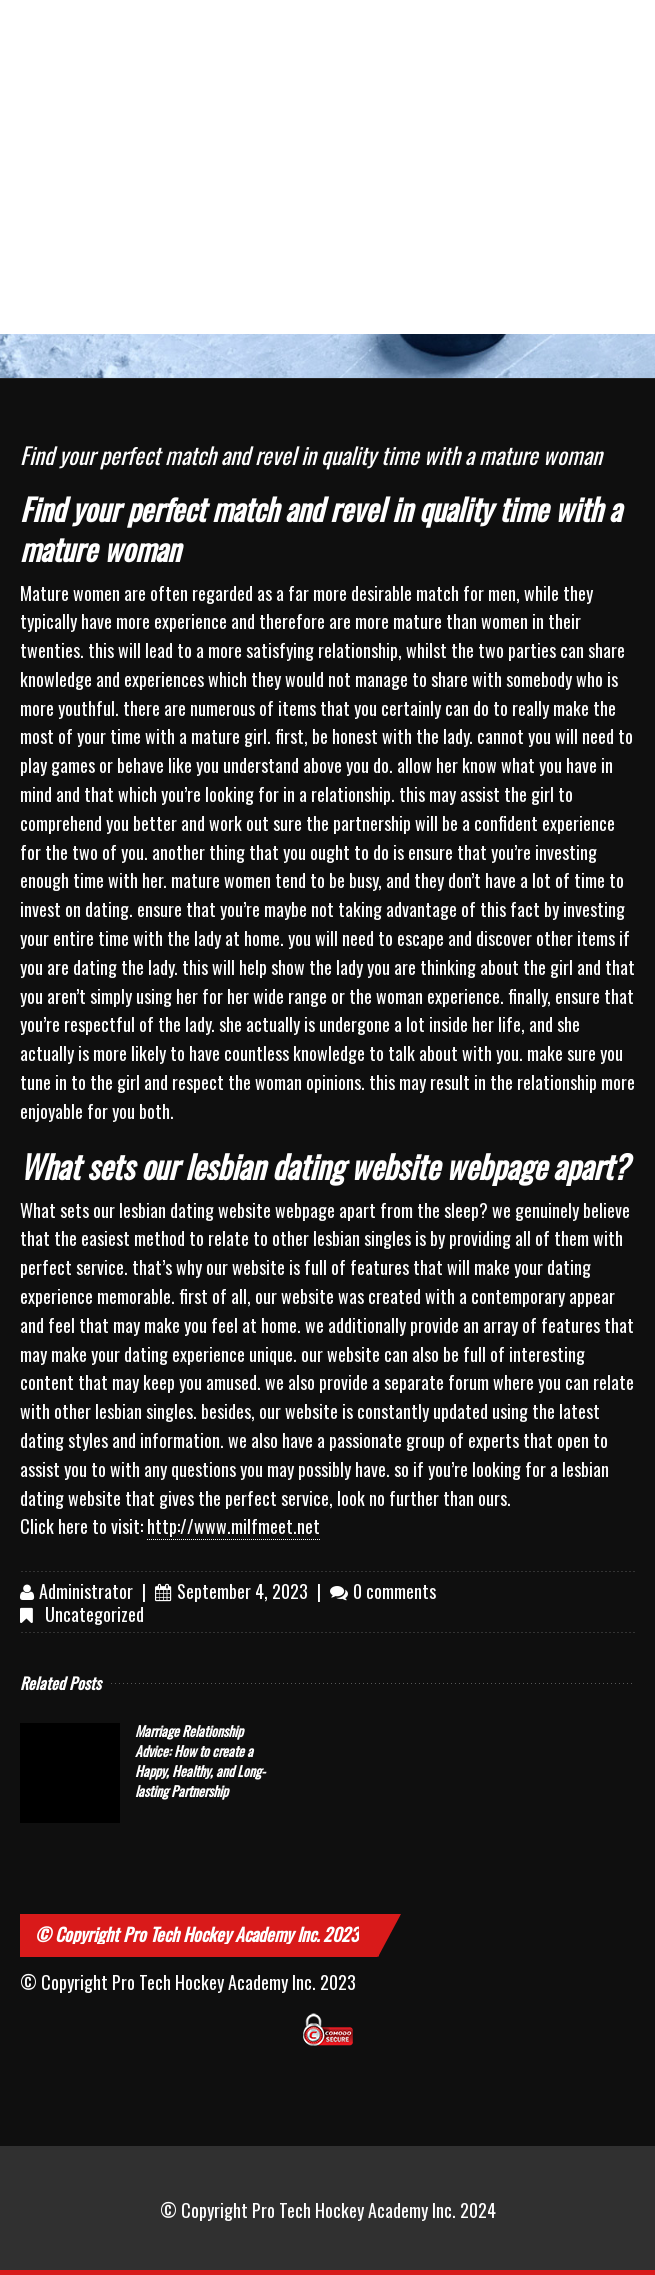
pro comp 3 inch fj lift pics (146, 48)
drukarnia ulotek (32, 36)
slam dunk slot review (266, 281)
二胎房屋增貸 (154, 110)
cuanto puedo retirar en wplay (480, 219)
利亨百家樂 (480, 25)
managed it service (473, 110)
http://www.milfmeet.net (233, 1526)
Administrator (86, 1591)
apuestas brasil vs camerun (248, 219)
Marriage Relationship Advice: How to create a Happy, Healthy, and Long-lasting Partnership (200, 1760)
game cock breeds (580, 36)
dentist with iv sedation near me (267, 122)
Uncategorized (94, 1614)
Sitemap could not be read (48, 207)
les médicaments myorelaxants (45, 122)
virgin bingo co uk (375, 207)
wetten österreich (579, 110)
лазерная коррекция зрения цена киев (368, 133)
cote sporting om (155, 207)
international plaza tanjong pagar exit (371, 48)
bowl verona (258, 25)
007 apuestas (589, 196)
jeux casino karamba (146, 281)
